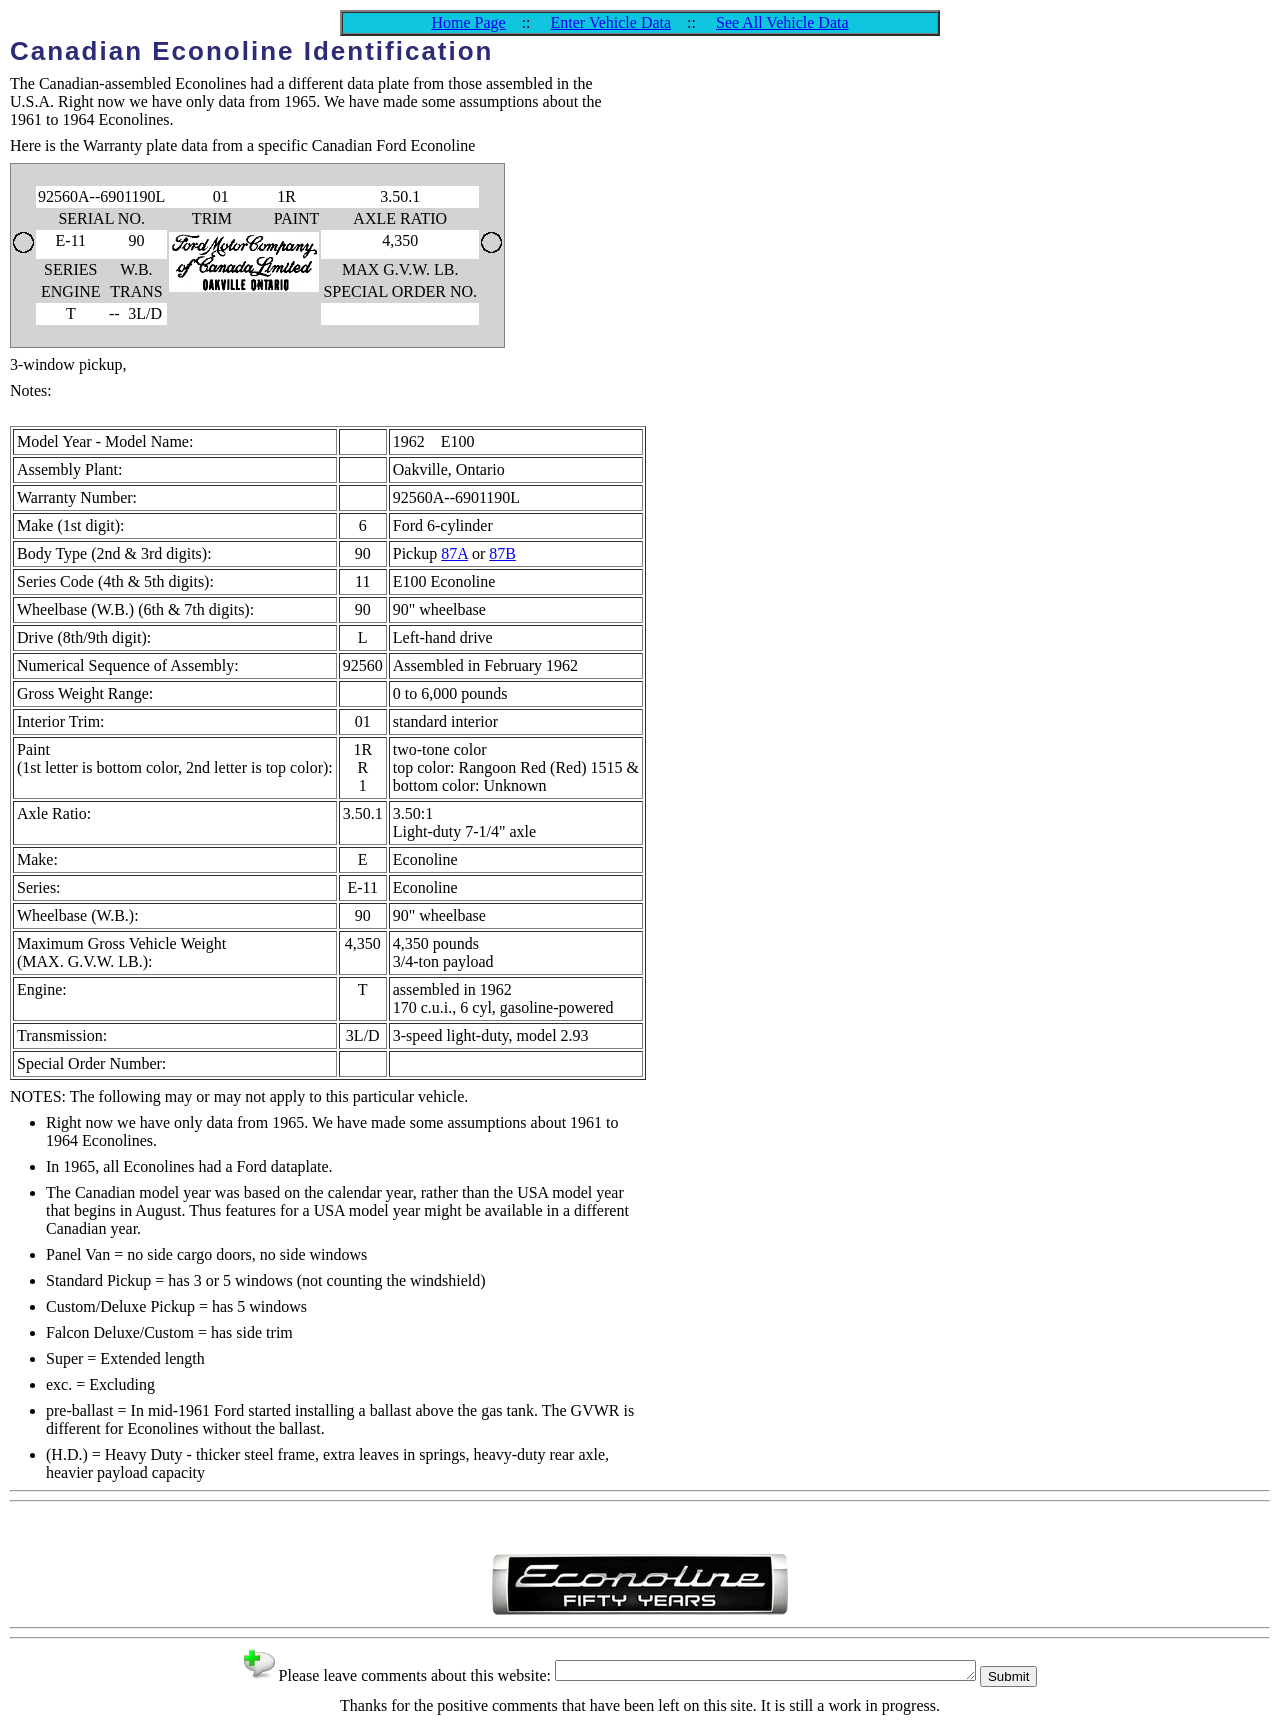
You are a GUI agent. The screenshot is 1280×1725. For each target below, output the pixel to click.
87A (454, 553)
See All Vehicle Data (782, 22)
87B (502, 553)
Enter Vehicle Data (611, 22)
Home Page (468, 22)
